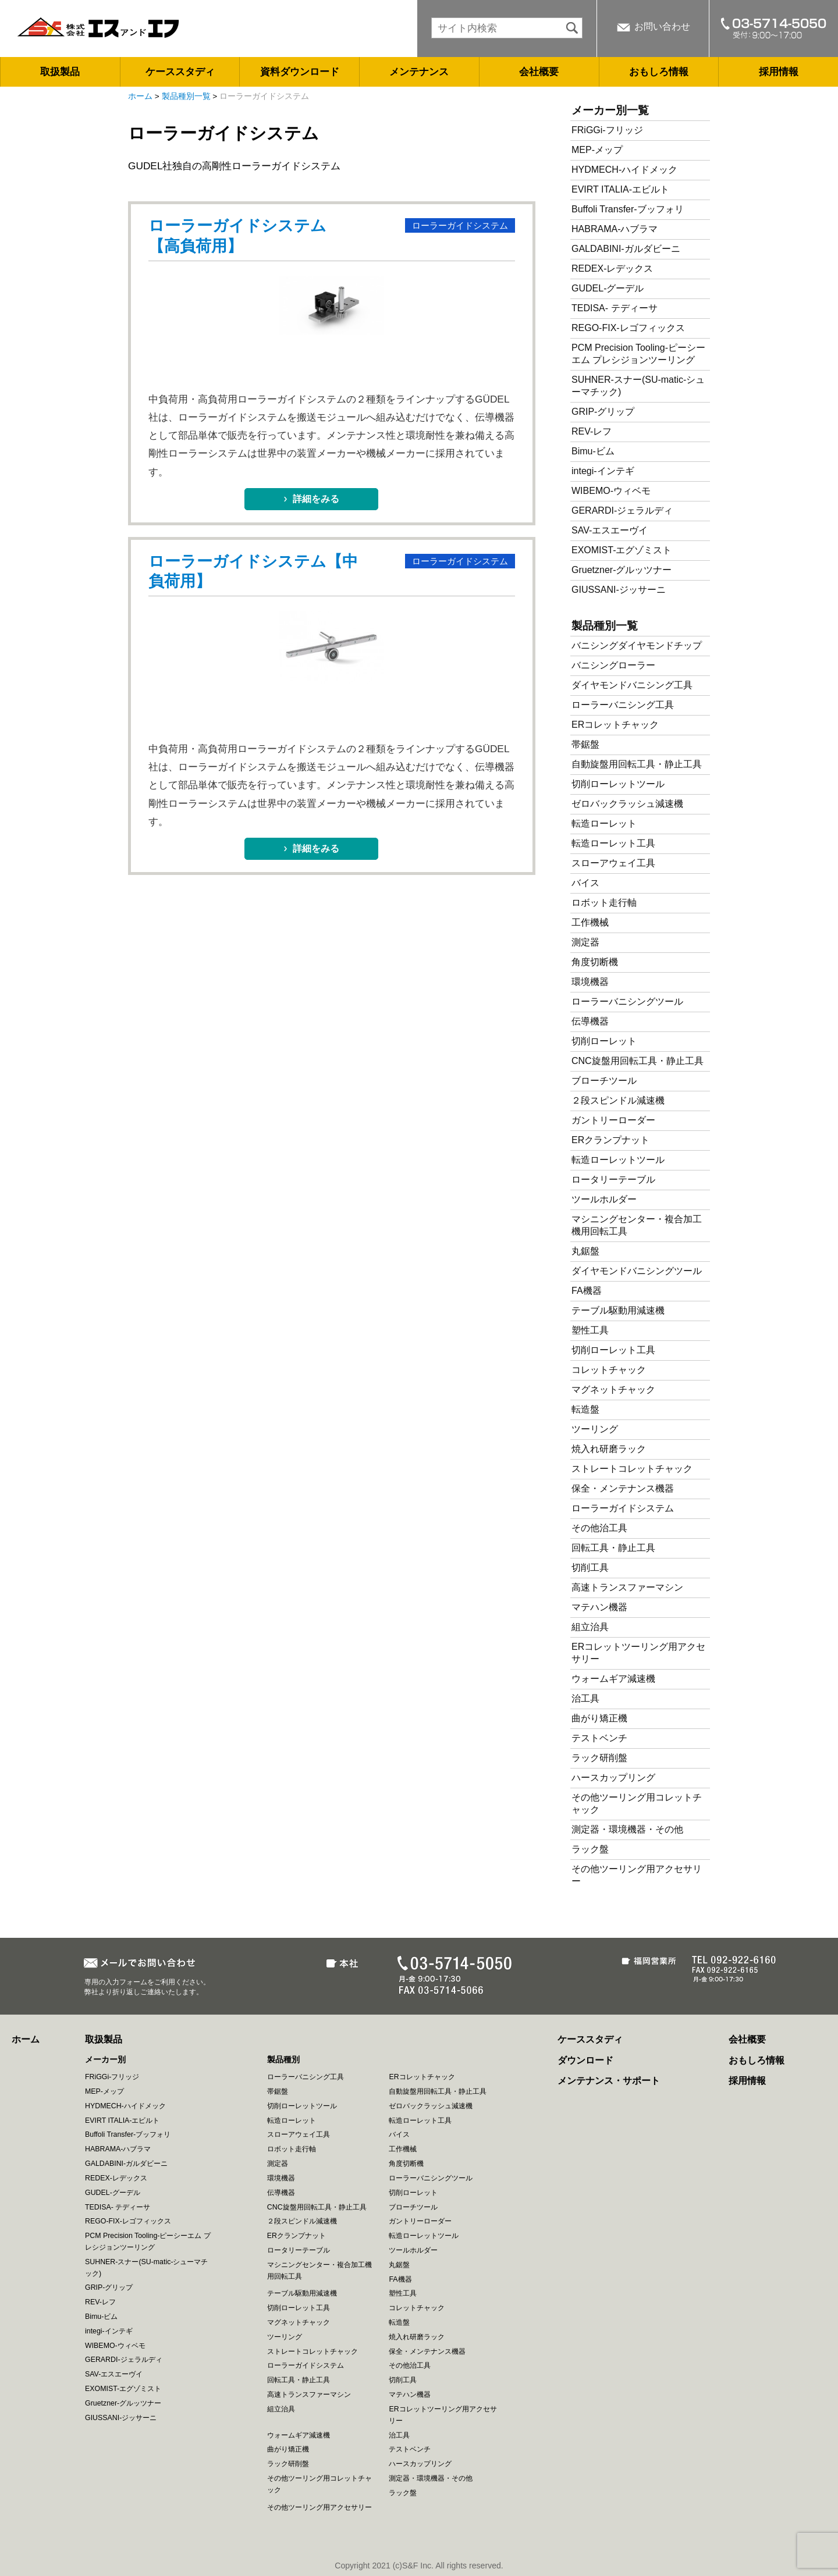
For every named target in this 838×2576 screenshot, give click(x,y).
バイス (585, 883)
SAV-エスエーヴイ (609, 530)
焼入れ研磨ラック (608, 1449)
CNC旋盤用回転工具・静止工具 (637, 1061)
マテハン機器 (599, 1607)
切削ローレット (604, 1041)
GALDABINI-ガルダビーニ (625, 249)
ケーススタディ (180, 71)
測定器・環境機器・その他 (627, 1829)
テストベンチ (599, 1738)
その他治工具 (599, 1528)
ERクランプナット (610, 1140)
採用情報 (778, 71)
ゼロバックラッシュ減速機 (627, 804)
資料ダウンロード (299, 71)
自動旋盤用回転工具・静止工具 (636, 764)
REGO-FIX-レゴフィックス (628, 328)
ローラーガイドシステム (460, 225)
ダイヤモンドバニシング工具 (632, 685)
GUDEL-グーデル (607, 288)
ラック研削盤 (599, 1758)
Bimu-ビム (593, 451)
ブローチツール (604, 1081)
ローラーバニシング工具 (622, 705)
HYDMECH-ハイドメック (624, 170)
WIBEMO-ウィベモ (611, 491)
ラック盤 (590, 1849)
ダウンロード (585, 2060)
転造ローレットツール (618, 1160)
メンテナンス (419, 71)
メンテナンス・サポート (609, 2081)
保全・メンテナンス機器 (622, 1488)
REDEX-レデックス (612, 268)
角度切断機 (594, 962)
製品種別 (283, 2059)
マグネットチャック (613, 1389)
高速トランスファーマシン (627, 1587)
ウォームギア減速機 (613, 1679)
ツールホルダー (604, 1199)
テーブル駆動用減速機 (618, 1310)
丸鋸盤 (585, 1251)
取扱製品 (60, 71)
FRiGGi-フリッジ (607, 130)
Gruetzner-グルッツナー (621, 570)
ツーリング (594, 1429)
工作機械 (590, 922)
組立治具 (590, 1627)
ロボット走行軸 (604, 903)
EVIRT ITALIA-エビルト (620, 189)
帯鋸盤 (585, 744)
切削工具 (590, 1567)
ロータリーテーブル (613, 1179)
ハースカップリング (613, 1777)
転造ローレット (604, 823)
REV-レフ (591, 431)
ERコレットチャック (615, 725)
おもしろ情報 (658, 71)
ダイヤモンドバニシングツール (636, 1271)
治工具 (585, 1698)
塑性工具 (590, 1330)
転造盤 (585, 1409)
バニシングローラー (613, 665)
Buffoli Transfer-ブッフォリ (627, 209)
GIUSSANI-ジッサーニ (618, 590)
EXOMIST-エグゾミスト (621, 550)
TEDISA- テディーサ (614, 308)
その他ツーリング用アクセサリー (319, 2507)
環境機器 (590, 982)
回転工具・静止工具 (613, 1548)
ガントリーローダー (613, 1120)
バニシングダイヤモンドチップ (636, 645)
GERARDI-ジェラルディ (622, 510)
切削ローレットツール (618, 784)
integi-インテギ (602, 471)
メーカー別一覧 (610, 110)
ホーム (140, 96)
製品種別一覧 (186, 96)
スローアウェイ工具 (613, 863)
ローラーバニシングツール (627, 1001)
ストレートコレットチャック (632, 1469)
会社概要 (539, 71)
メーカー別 (105, 2059)
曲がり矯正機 (599, 1718)
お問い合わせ (662, 26)
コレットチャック (608, 1370)
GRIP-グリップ (602, 412)
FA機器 (586, 1291)
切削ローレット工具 (613, 1350)
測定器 (585, 942)
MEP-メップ (597, 150)
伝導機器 (590, 1021)
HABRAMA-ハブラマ (614, 229)
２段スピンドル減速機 (618, 1100)
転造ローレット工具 (613, 843)
